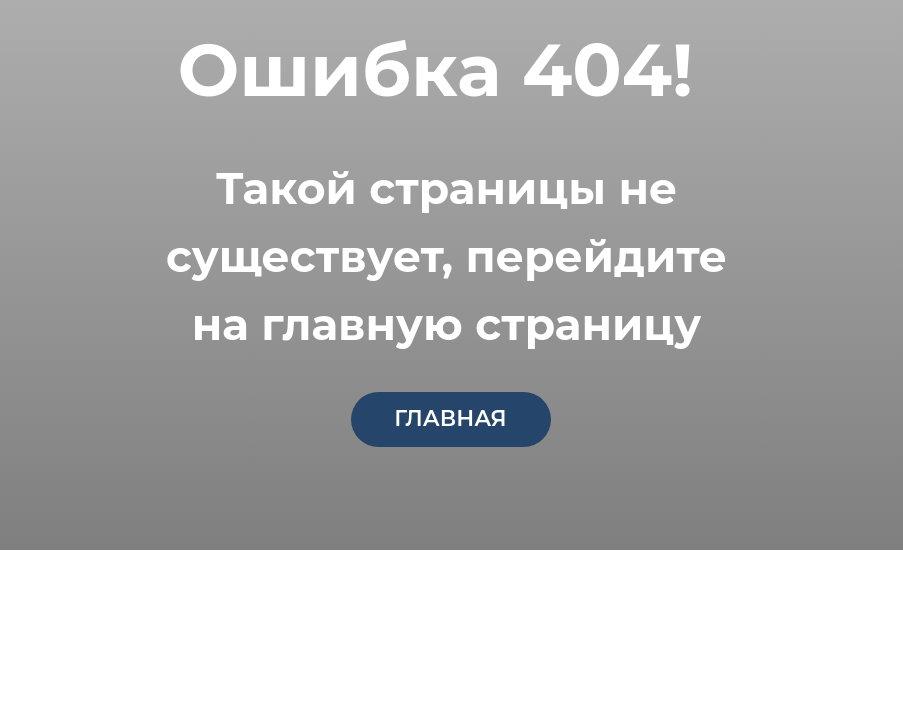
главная (450, 418)
